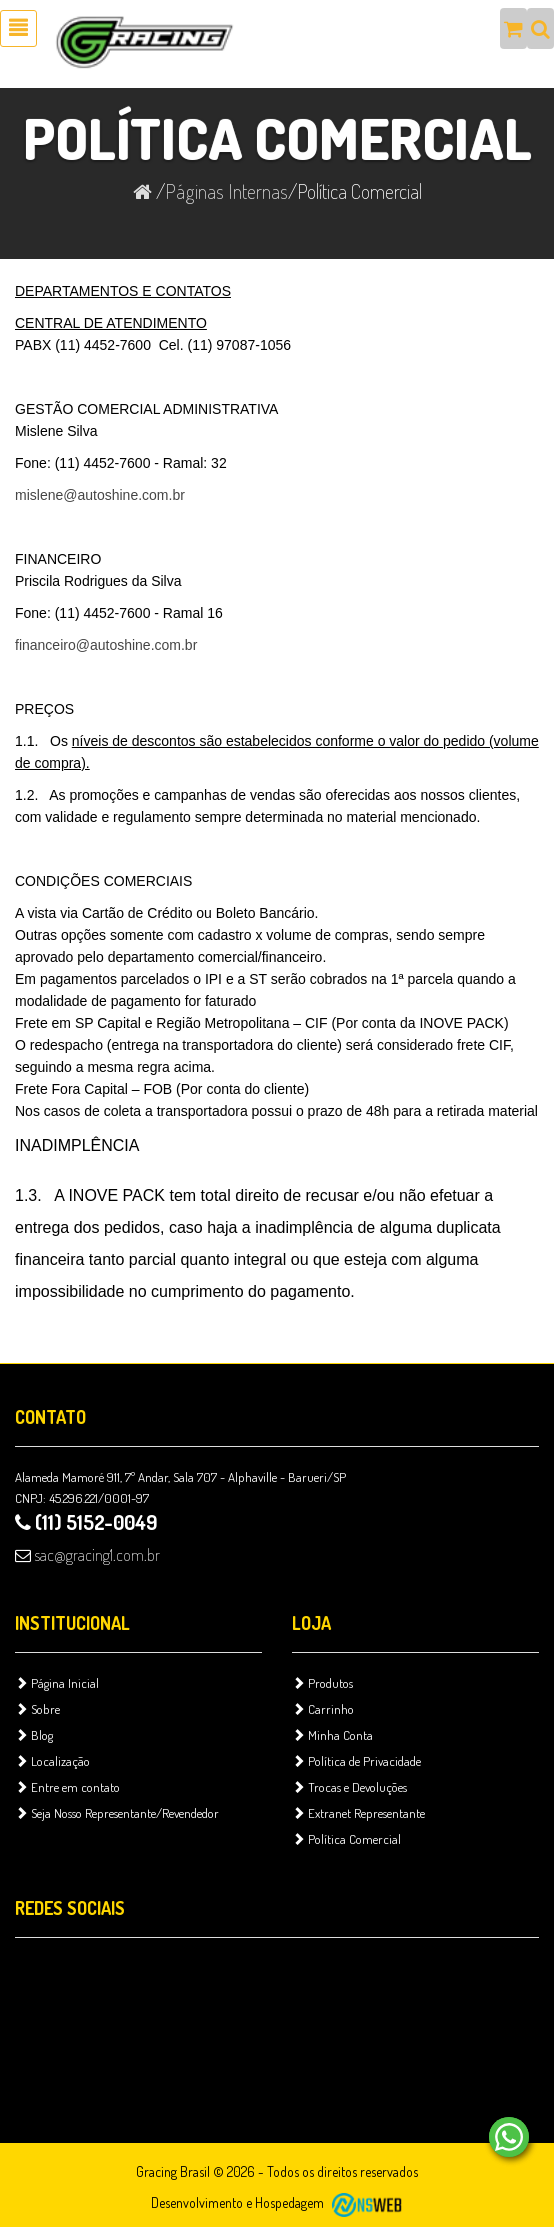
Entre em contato (67, 1787)
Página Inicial (57, 1683)
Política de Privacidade (356, 1761)
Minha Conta (332, 1735)
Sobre (37, 1709)
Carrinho (323, 1709)
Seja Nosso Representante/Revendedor (117, 1813)
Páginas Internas (226, 191)
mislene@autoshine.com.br (100, 495)
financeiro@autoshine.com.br (106, 645)
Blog (34, 1735)
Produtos (322, 1683)
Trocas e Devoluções (349, 1787)
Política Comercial (346, 1839)
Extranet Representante (358, 1813)
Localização (52, 1761)
